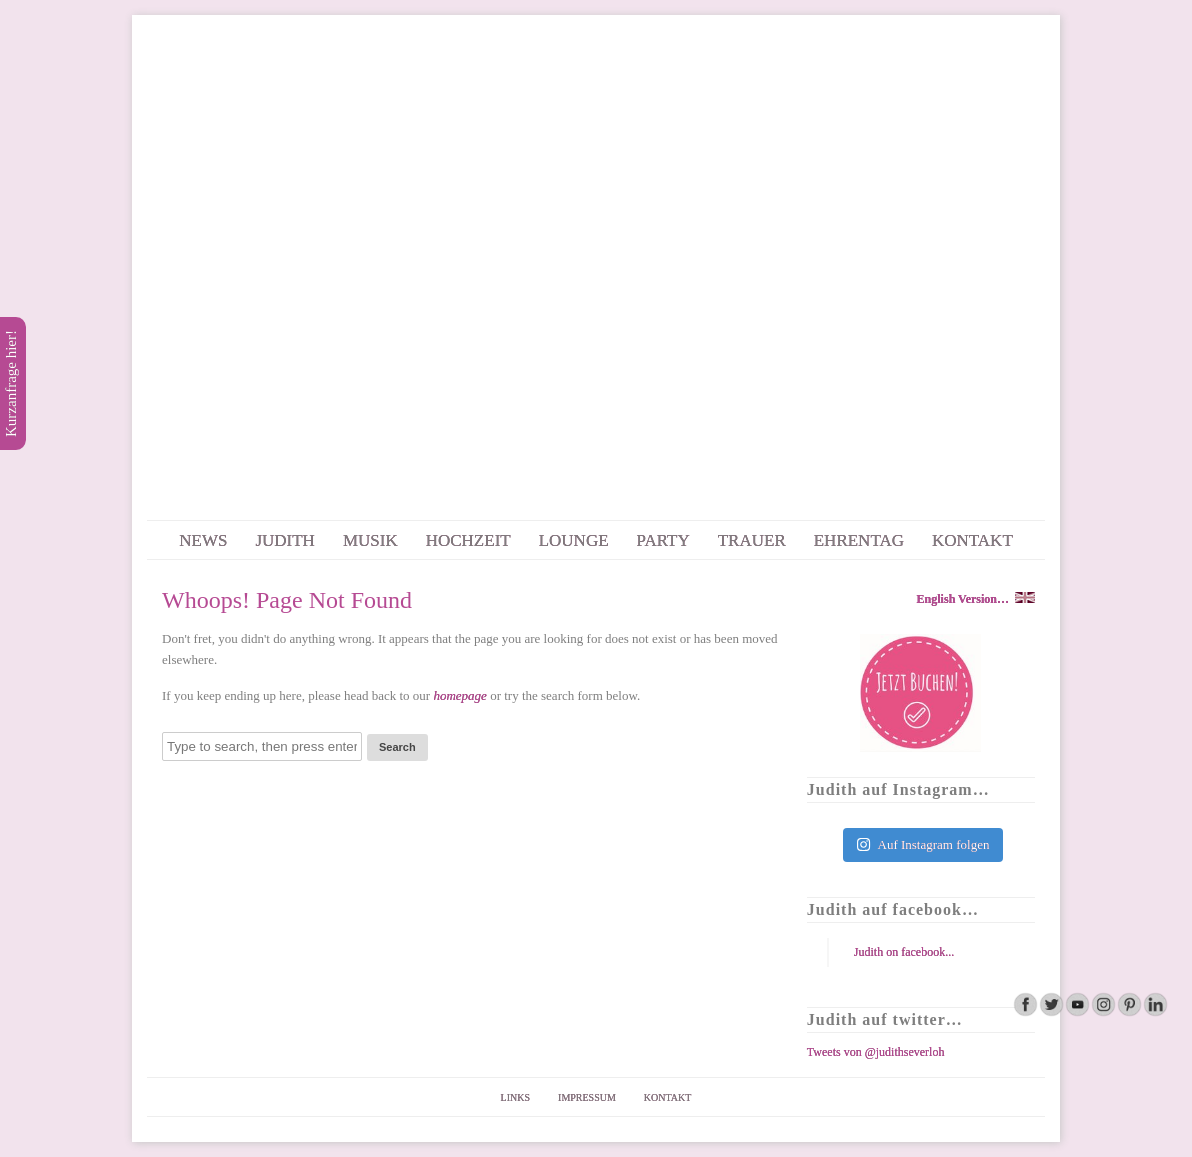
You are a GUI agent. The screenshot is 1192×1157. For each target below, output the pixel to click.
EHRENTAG (859, 540)
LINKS (515, 1097)
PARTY (663, 540)
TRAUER (752, 540)
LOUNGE (574, 540)
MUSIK (370, 540)
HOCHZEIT (468, 540)
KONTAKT (972, 540)
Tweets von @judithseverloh (876, 1052)
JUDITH (285, 540)
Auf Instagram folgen (923, 844)
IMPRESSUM (587, 1097)
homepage (459, 695)
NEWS (203, 540)
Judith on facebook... (904, 952)
